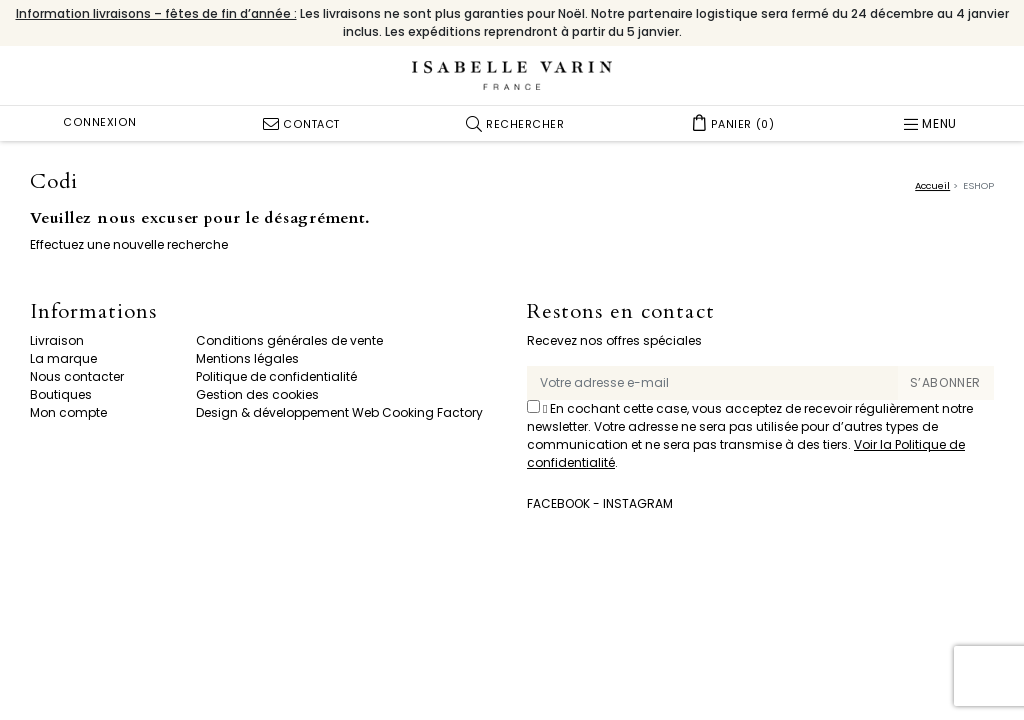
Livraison (57, 340)
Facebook (558, 503)
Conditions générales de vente (289, 340)
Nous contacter (77, 376)
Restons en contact (621, 312)
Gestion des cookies (257, 394)
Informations (93, 312)
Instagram (638, 503)
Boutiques (61, 394)
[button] (515, 123)
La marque (63, 358)
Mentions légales (247, 358)
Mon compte (68, 412)
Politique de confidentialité (276, 376)
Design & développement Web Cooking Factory (339, 412)
